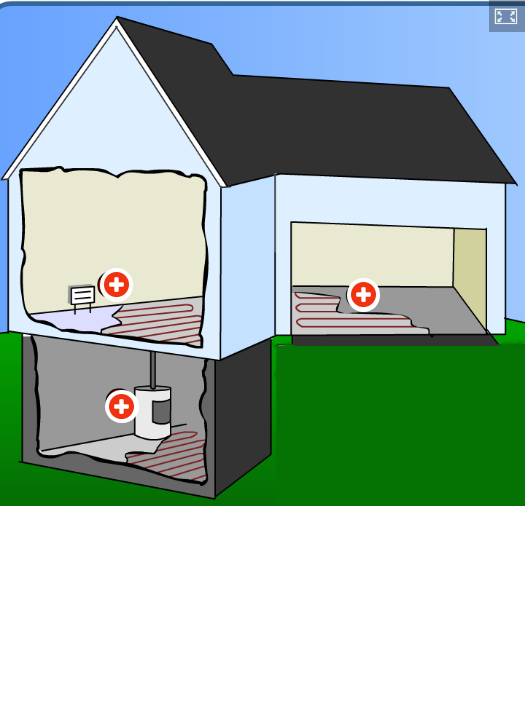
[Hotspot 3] (122, 407)
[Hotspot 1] (117, 285)
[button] (507, 16)
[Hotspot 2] (364, 295)
